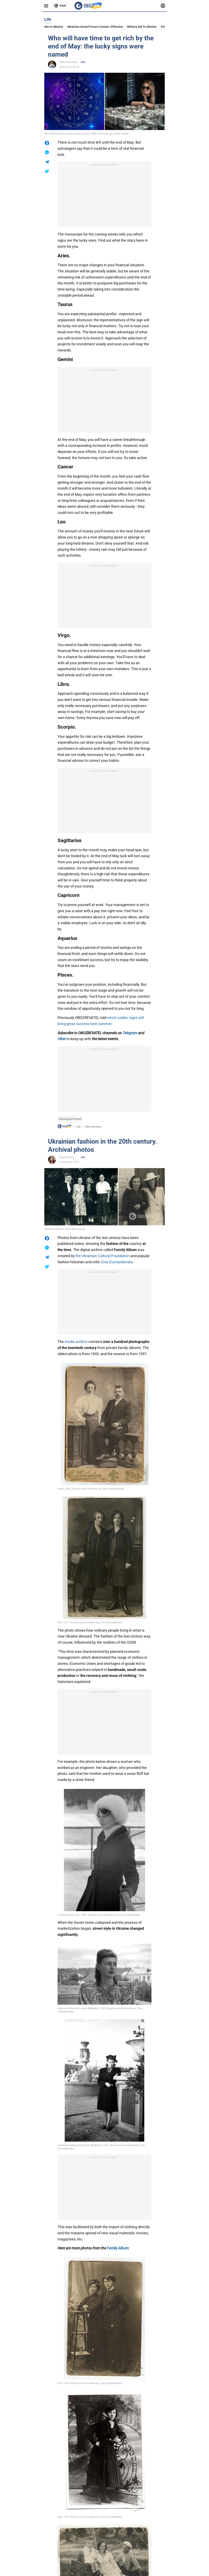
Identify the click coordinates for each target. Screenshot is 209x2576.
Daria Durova (66, 1157)
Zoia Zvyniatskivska (117, 1262)
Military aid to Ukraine (142, 26)
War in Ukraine (53, 26)
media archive (76, 1341)
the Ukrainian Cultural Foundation (103, 1256)
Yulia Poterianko (68, 62)
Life (83, 62)
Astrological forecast (70, 1119)
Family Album (117, 2248)
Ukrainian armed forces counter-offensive (95, 26)
